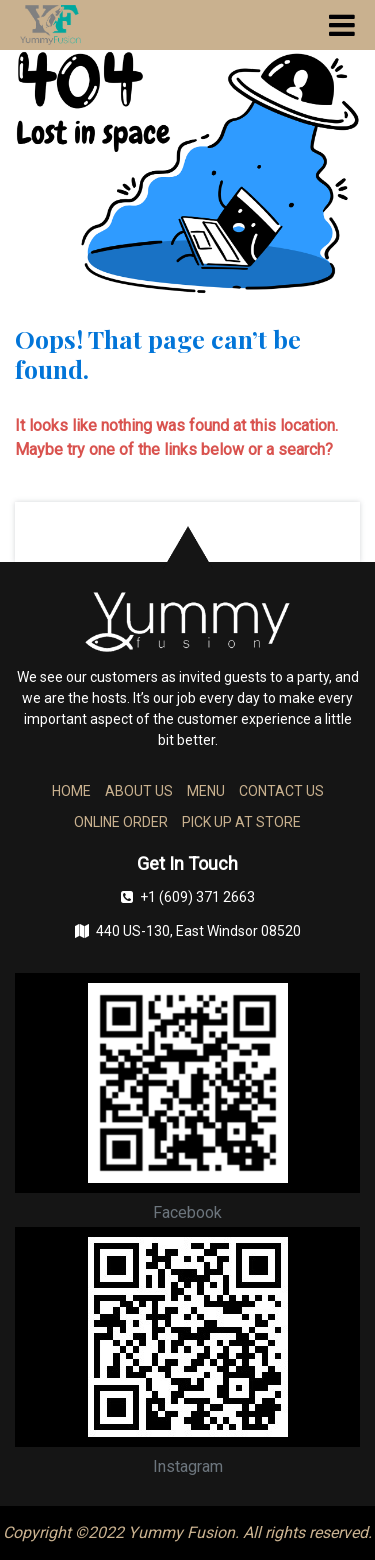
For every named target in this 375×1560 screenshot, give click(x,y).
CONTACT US (281, 791)
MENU (206, 791)
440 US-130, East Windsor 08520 (188, 931)
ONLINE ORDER (121, 822)
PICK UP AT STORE (241, 822)
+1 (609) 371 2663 (188, 897)
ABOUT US (139, 791)
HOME (71, 791)
